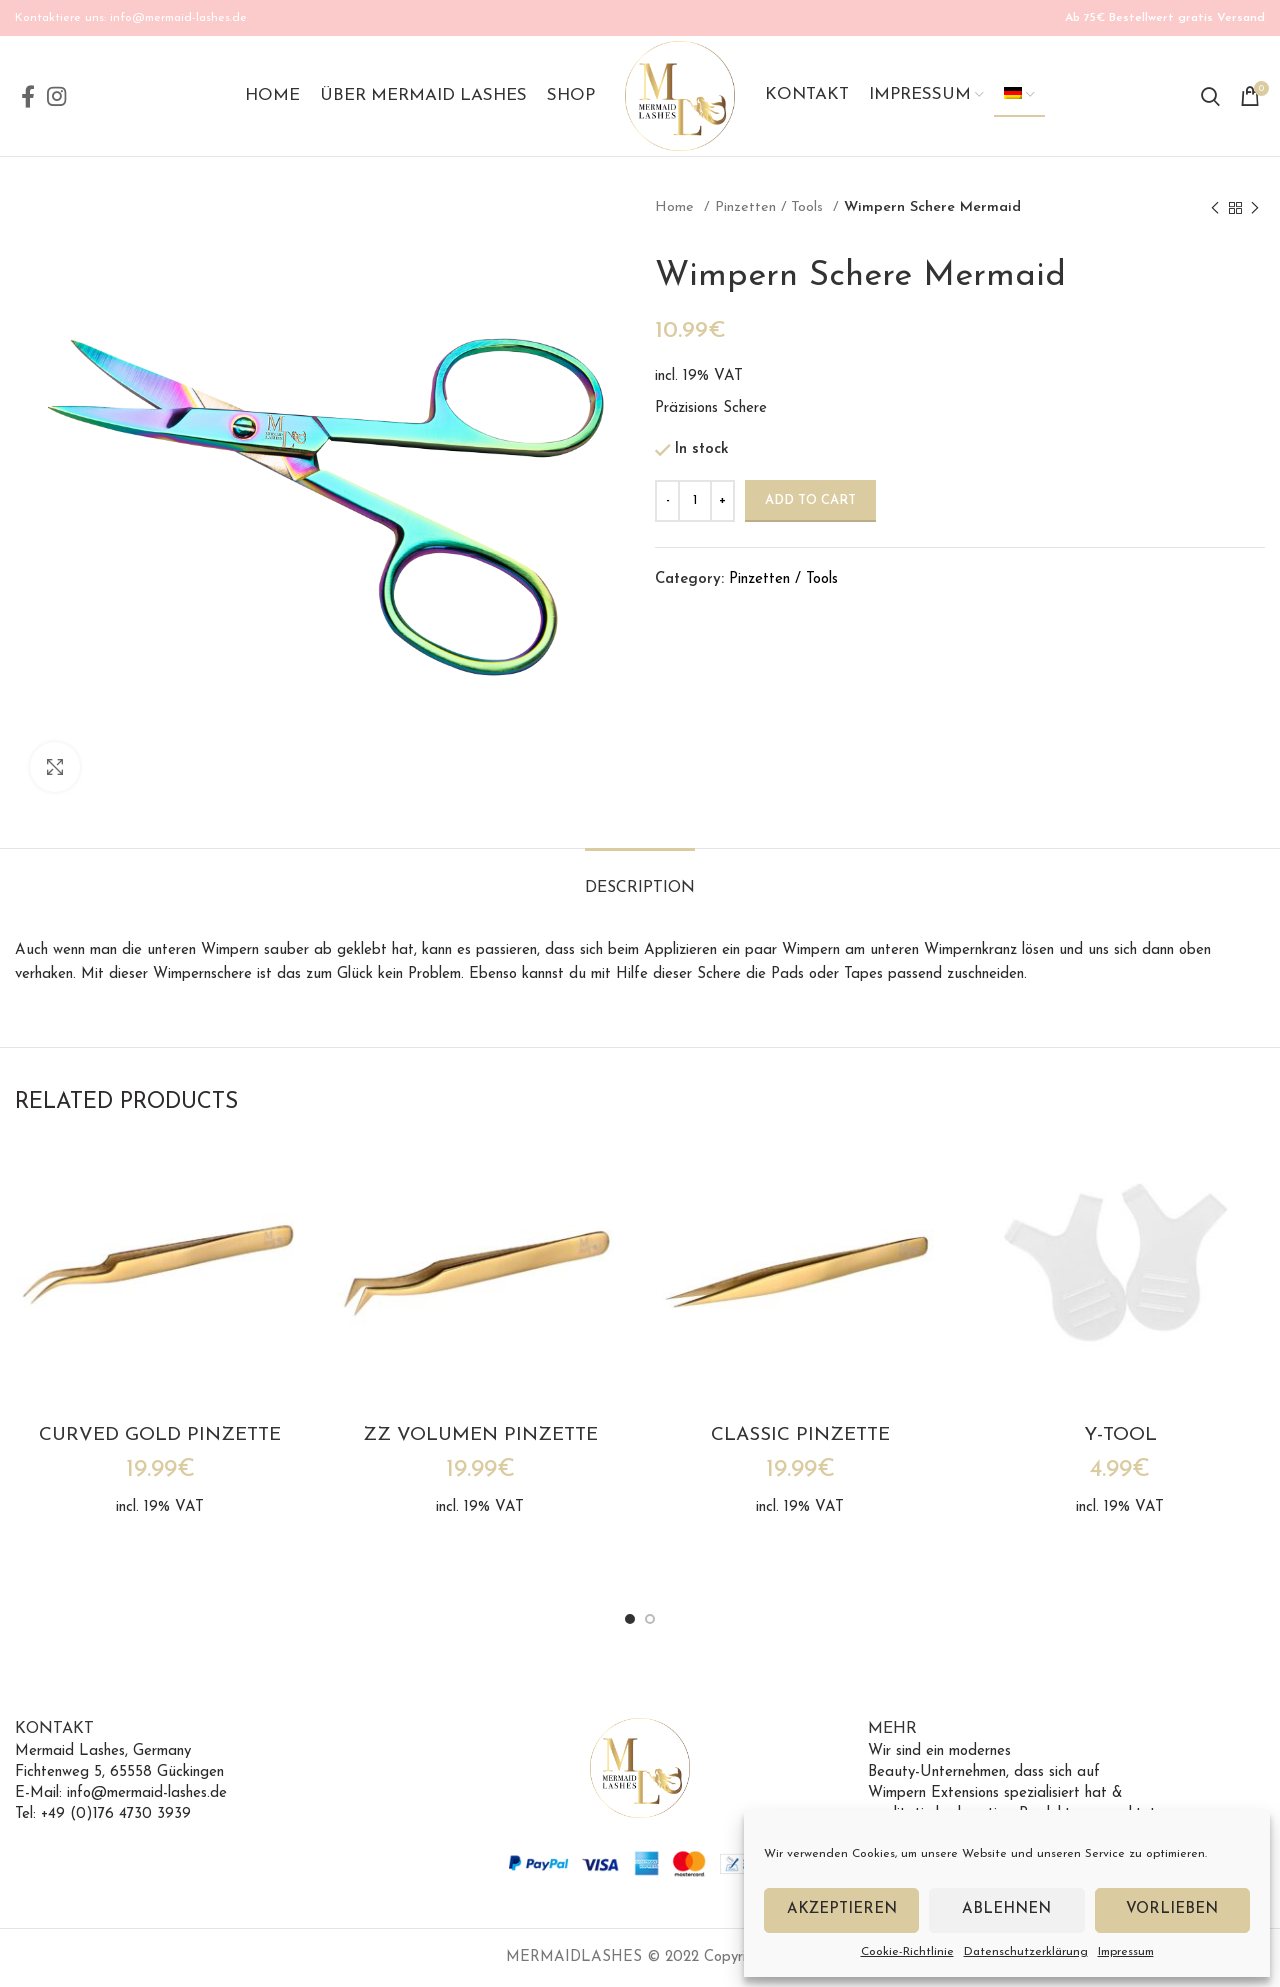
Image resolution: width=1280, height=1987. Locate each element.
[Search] (1210, 96)
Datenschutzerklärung (1026, 1952)
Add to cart (810, 500)
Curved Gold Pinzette (160, 1435)
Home (677, 207)
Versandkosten (833, 376)
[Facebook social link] (28, 96)
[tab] (640, 878)
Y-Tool (1120, 1435)
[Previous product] (1215, 208)
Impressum (1126, 1952)
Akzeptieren (842, 1909)
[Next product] (1255, 208)
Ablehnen (1006, 1909)
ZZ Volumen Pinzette (480, 1435)
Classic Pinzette (800, 1435)
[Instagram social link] (56, 96)
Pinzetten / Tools (771, 207)
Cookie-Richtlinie (907, 1952)
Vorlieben (1172, 1909)
